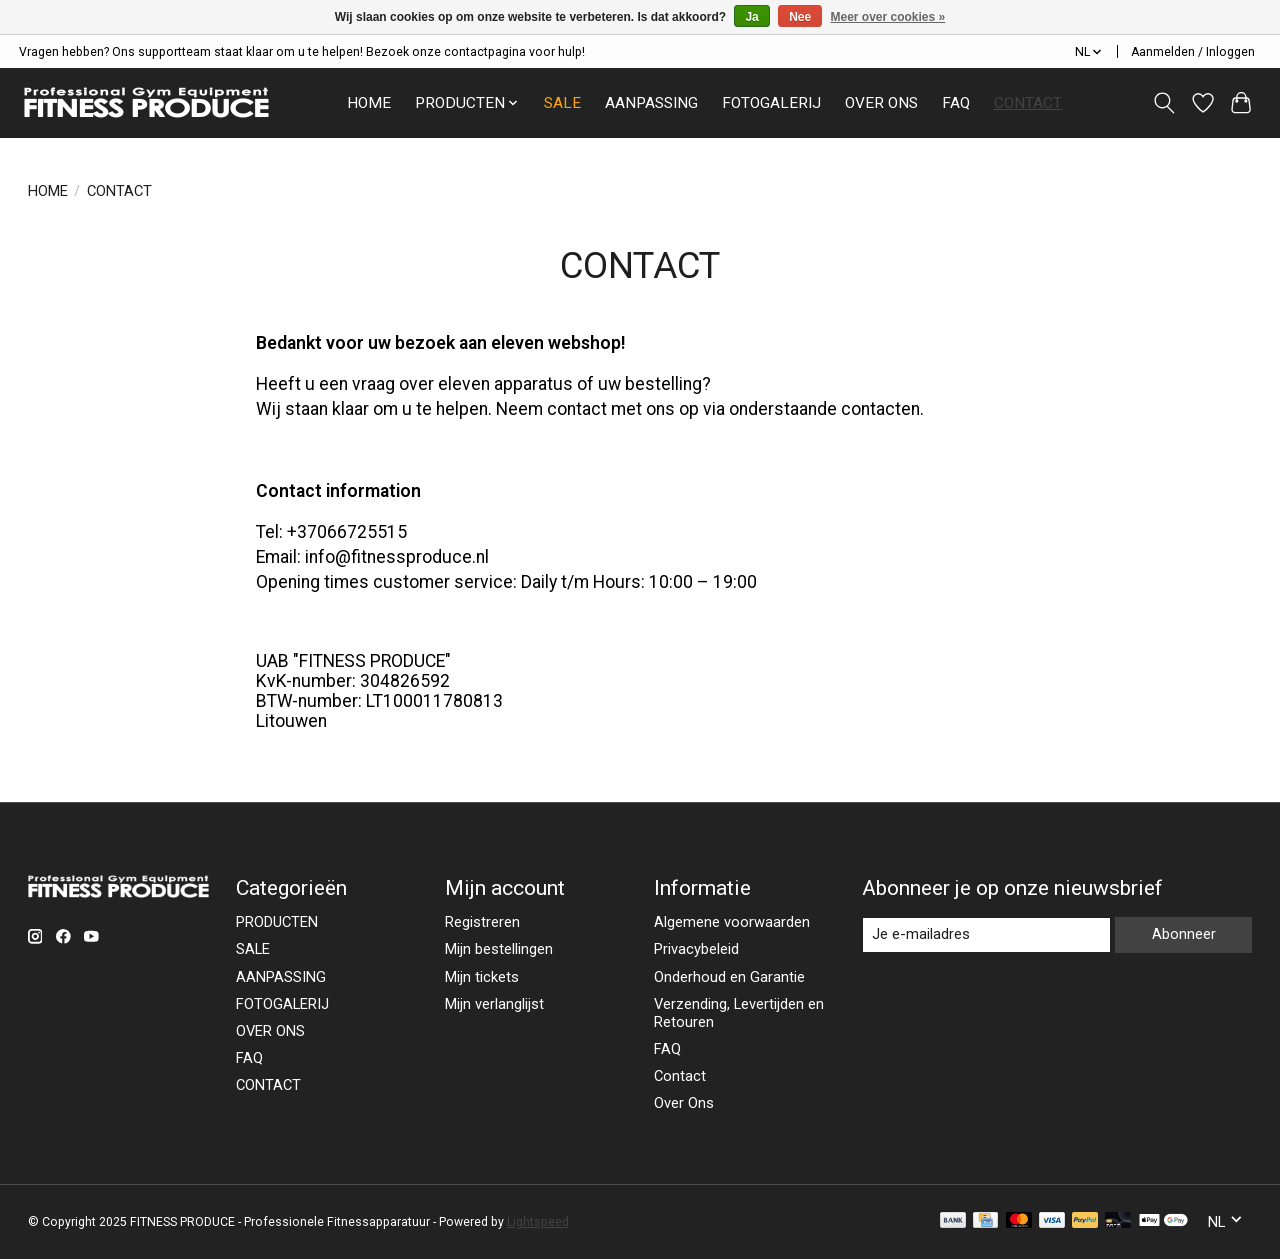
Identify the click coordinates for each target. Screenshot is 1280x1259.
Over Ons (684, 1103)
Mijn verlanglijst (494, 1004)
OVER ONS (881, 103)
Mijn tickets (482, 977)
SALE (562, 103)
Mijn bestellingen (499, 949)
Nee (800, 17)
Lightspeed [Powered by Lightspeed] (538, 1222)
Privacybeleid (696, 949)
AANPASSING (651, 103)
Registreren (482, 922)
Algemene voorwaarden (732, 922)
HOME (369, 103)
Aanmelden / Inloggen (1193, 52)
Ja (751, 17)
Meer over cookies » (888, 17)
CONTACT (1028, 103)
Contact (680, 1076)
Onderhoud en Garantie (729, 977)
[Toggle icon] (1163, 103)
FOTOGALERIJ (771, 103)
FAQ (956, 103)
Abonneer (1184, 934)
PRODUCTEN (277, 922)
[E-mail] (986, 935)
